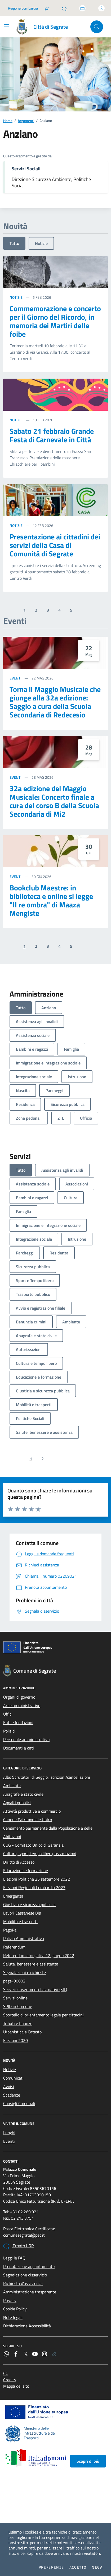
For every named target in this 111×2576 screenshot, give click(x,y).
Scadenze (11, 2095)
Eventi (15, 678)
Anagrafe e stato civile (23, 1794)
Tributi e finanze (17, 2023)
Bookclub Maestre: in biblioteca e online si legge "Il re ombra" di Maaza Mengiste (51, 900)
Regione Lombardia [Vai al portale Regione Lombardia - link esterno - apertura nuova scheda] (23, 8)
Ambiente (12, 1785)
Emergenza (13, 1896)
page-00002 (14, 1981)
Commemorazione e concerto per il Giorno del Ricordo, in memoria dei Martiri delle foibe (55, 321)
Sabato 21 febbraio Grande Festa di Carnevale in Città (52, 435)
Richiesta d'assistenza (23, 2283)
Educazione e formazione (25, 1870)
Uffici (7, 1714)
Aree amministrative (21, 1705)
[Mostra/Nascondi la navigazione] (6, 26)
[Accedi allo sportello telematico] (82, 8)
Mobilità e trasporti (20, 1921)
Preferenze (51, 2567)
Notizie (41, 243)
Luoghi (9, 2132)
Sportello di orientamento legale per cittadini (43, 2015)
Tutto (14, 243)
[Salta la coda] (46, 8)
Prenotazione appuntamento (29, 2266)
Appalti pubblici (17, 1802)
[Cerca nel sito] (96, 26)
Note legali (13, 2317)
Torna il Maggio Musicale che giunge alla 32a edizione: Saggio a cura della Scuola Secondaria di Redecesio (55, 702)
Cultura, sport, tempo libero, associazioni (39, 1853)
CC (5, 2373)
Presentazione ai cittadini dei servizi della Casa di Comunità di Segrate (55, 545)
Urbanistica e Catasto (22, 2032)
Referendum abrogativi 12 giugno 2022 (38, 1955)
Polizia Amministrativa (23, 1938)
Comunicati (13, 2078)
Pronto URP (18, 2245)
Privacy (9, 2300)
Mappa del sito (16, 2386)
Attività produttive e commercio (32, 1811)
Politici (9, 1731)
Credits (9, 2379)
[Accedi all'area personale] (101, 8)
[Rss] (54, 2354)
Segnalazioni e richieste (24, 1972)
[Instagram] (44, 2354)
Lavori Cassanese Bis (22, 1913)
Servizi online (15, 1998)
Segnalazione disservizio (25, 2275)
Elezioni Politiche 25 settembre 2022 (36, 1879)
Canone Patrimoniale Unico (27, 1819)
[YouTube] (35, 2354)
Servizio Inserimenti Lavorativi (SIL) (35, 1989)
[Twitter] (25, 2354)
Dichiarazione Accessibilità (27, 2326)
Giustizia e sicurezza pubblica (29, 1904)
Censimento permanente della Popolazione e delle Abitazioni (47, 1832)
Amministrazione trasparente (29, 2292)
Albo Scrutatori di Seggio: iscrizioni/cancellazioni (46, 1777)
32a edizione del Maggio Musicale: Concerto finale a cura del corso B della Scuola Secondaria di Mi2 (54, 801)
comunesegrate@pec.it (24, 2235)
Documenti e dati (18, 1748)
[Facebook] (16, 2354)
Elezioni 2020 (15, 2040)
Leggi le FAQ (14, 2258)
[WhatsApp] (6, 2354)
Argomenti (26, 120)
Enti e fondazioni (18, 1722)
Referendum (14, 1947)
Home (7, 120)
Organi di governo (19, 1697)
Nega (97, 2567)
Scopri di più (88, 2461)
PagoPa (9, 1930)
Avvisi (8, 2086)
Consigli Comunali (19, 2103)
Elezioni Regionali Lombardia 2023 (34, 1887)
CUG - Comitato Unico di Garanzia (33, 1845)
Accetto (78, 2567)
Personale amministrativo (26, 1739)
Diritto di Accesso (18, 1862)
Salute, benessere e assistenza (30, 1964)
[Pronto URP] (64, 8)
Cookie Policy (15, 2309)
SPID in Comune (17, 2006)
